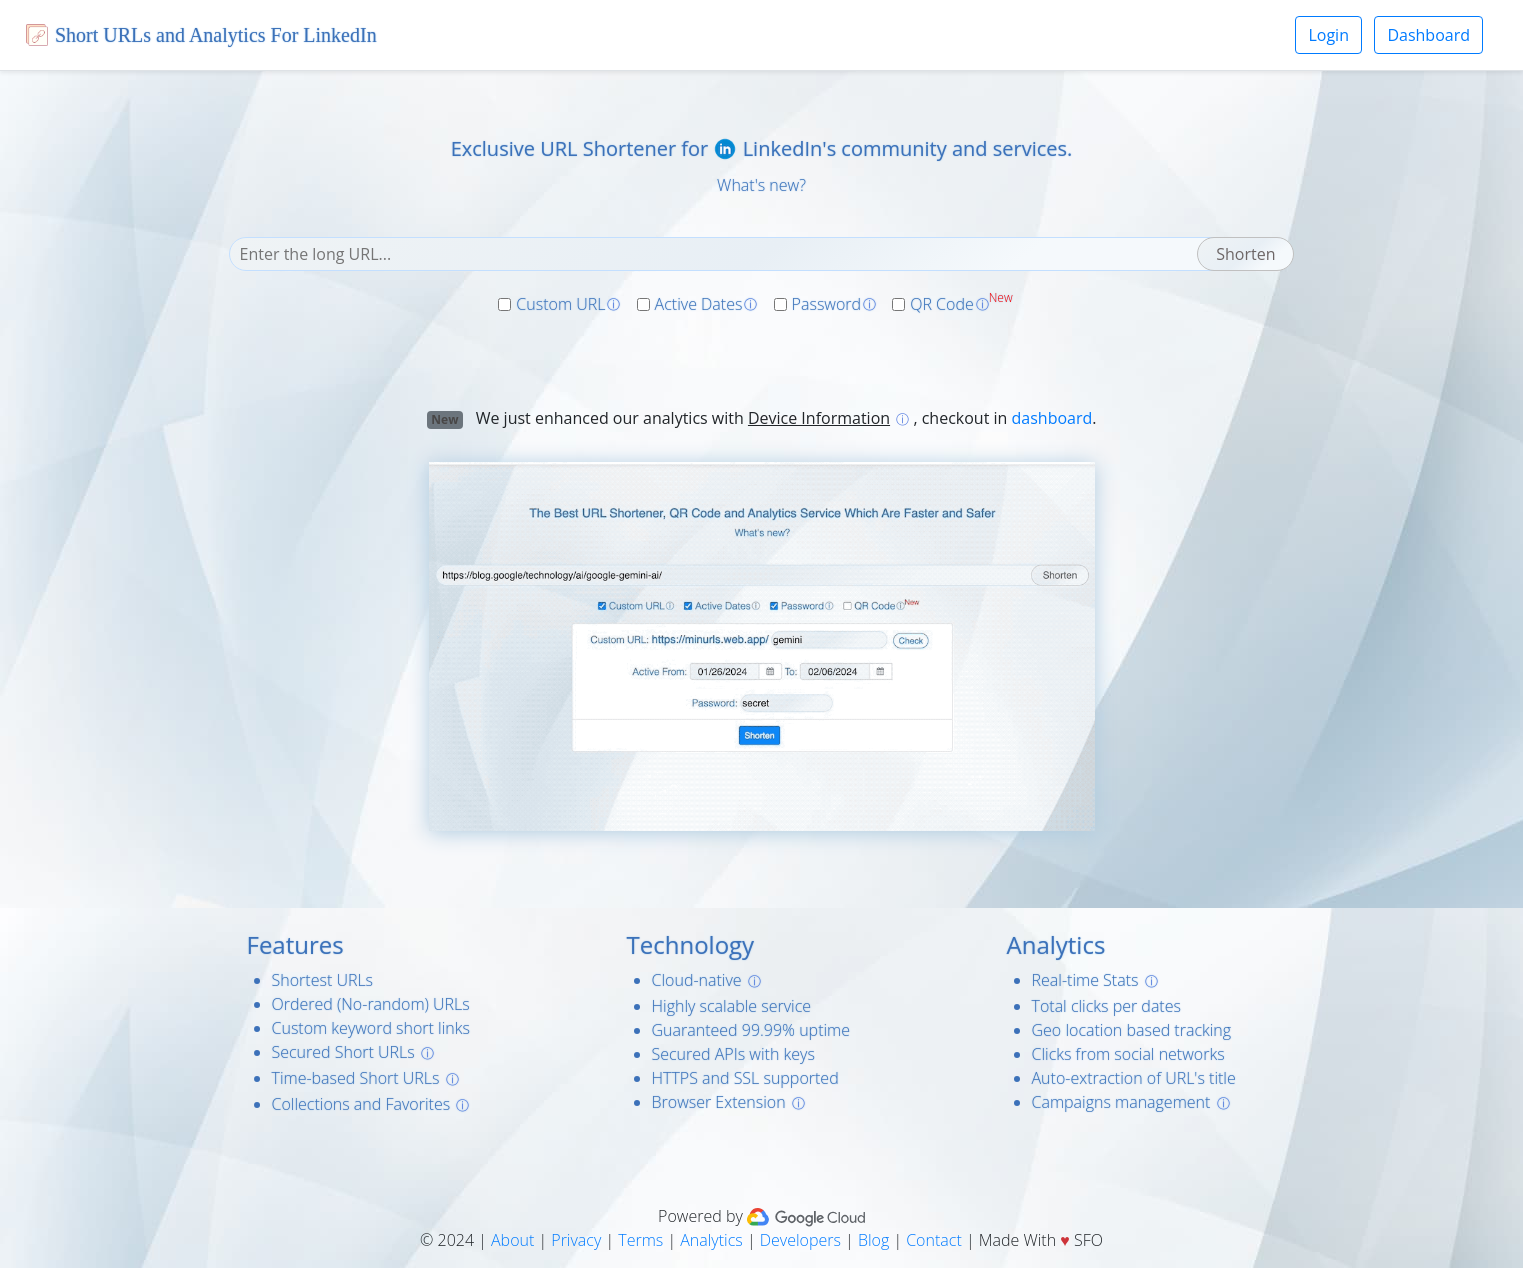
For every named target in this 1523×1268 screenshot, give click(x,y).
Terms (640, 1240)
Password (826, 304)
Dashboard (1428, 35)
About (512, 1240)
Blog (873, 1240)
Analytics (711, 1240)
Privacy (576, 1240)
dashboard (1052, 418)
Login (1328, 35)
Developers (800, 1240)
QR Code (942, 304)
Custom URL (560, 304)
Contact (934, 1240)
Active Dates (699, 304)
